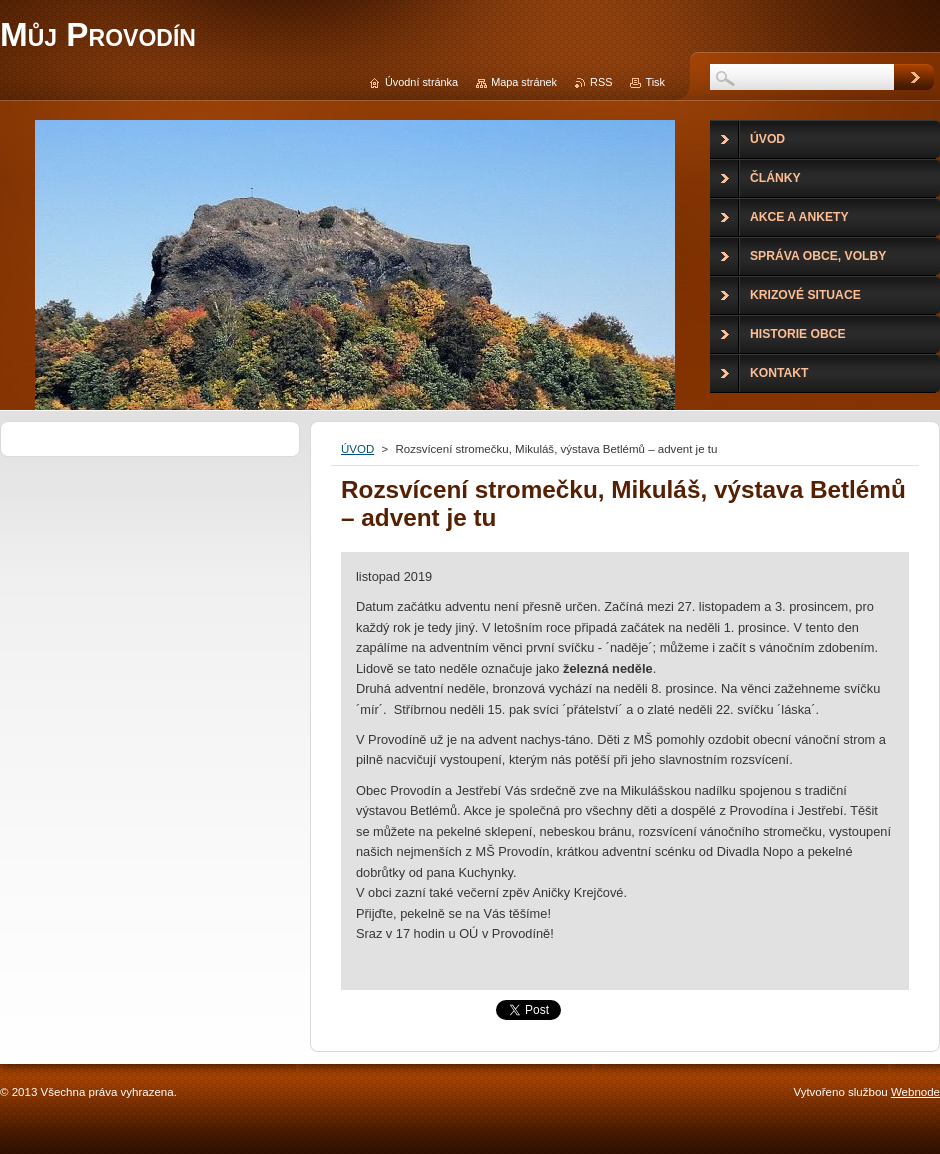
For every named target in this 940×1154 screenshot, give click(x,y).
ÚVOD (357, 449)
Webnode (915, 1092)
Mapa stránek (524, 82)
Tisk (655, 82)
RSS (601, 82)
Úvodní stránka (421, 82)
